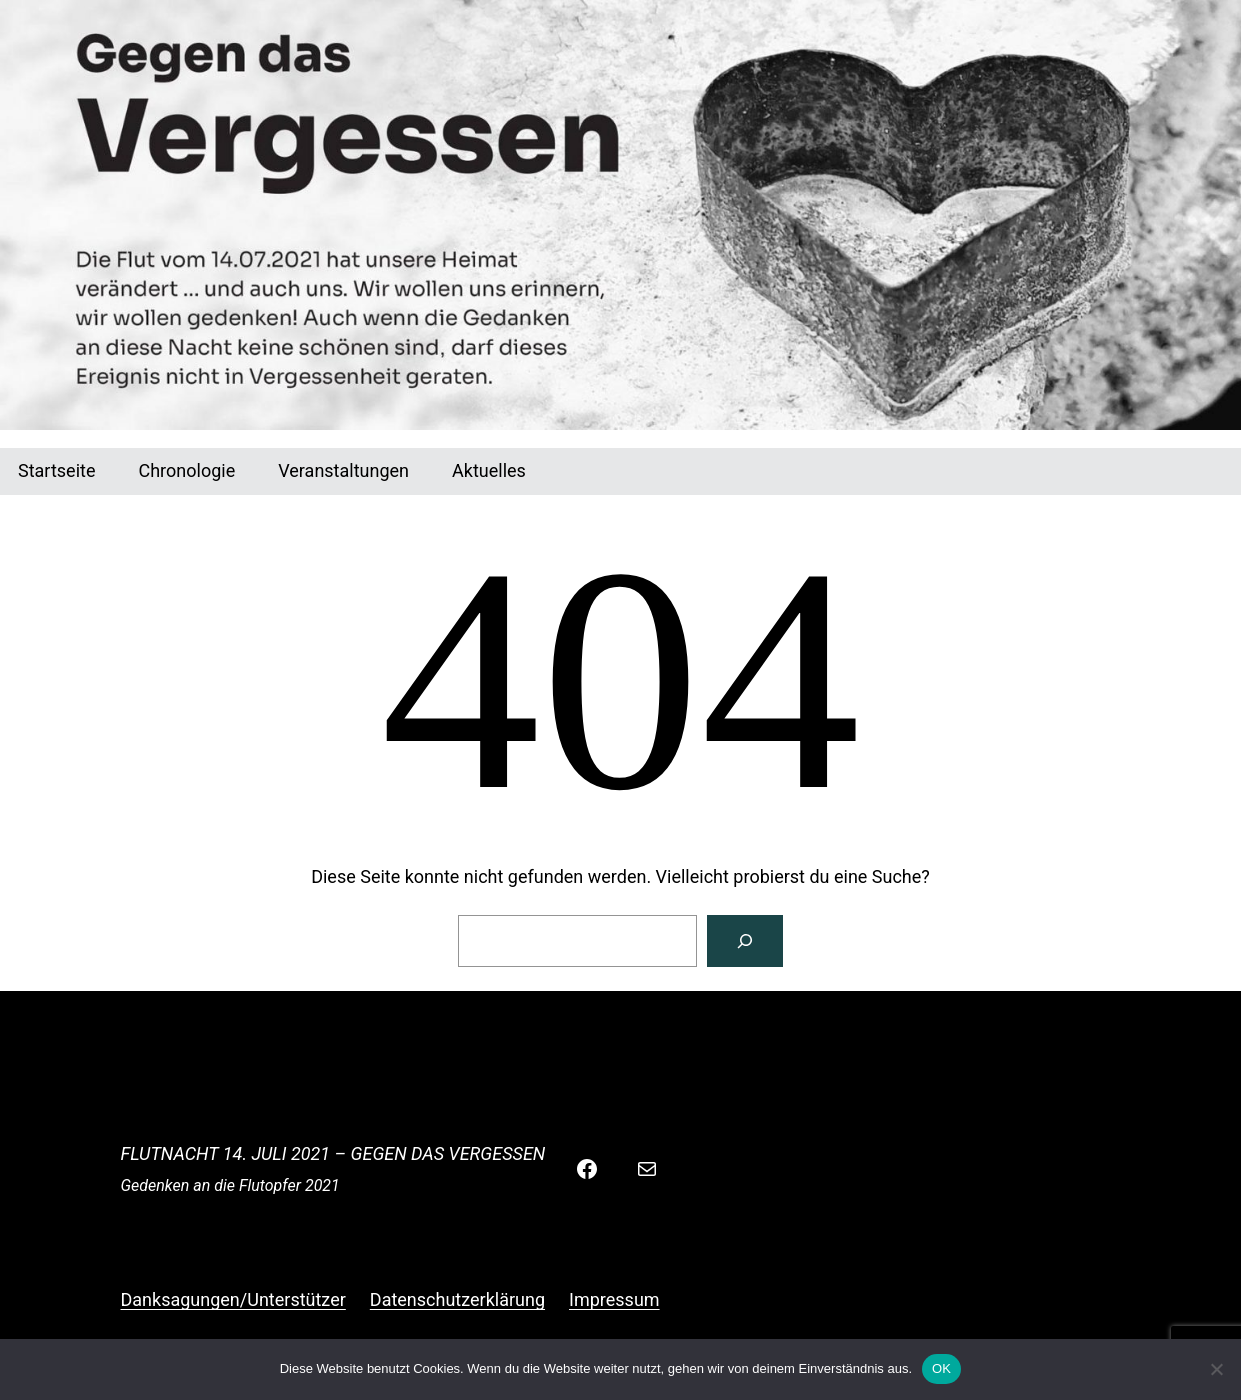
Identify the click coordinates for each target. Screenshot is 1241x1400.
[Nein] (1216, 1369)
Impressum (614, 1299)
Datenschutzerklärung (457, 1299)
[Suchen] (745, 941)
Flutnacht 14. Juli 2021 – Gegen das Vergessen (333, 1153)
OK (941, 1368)
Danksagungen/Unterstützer (233, 1299)
